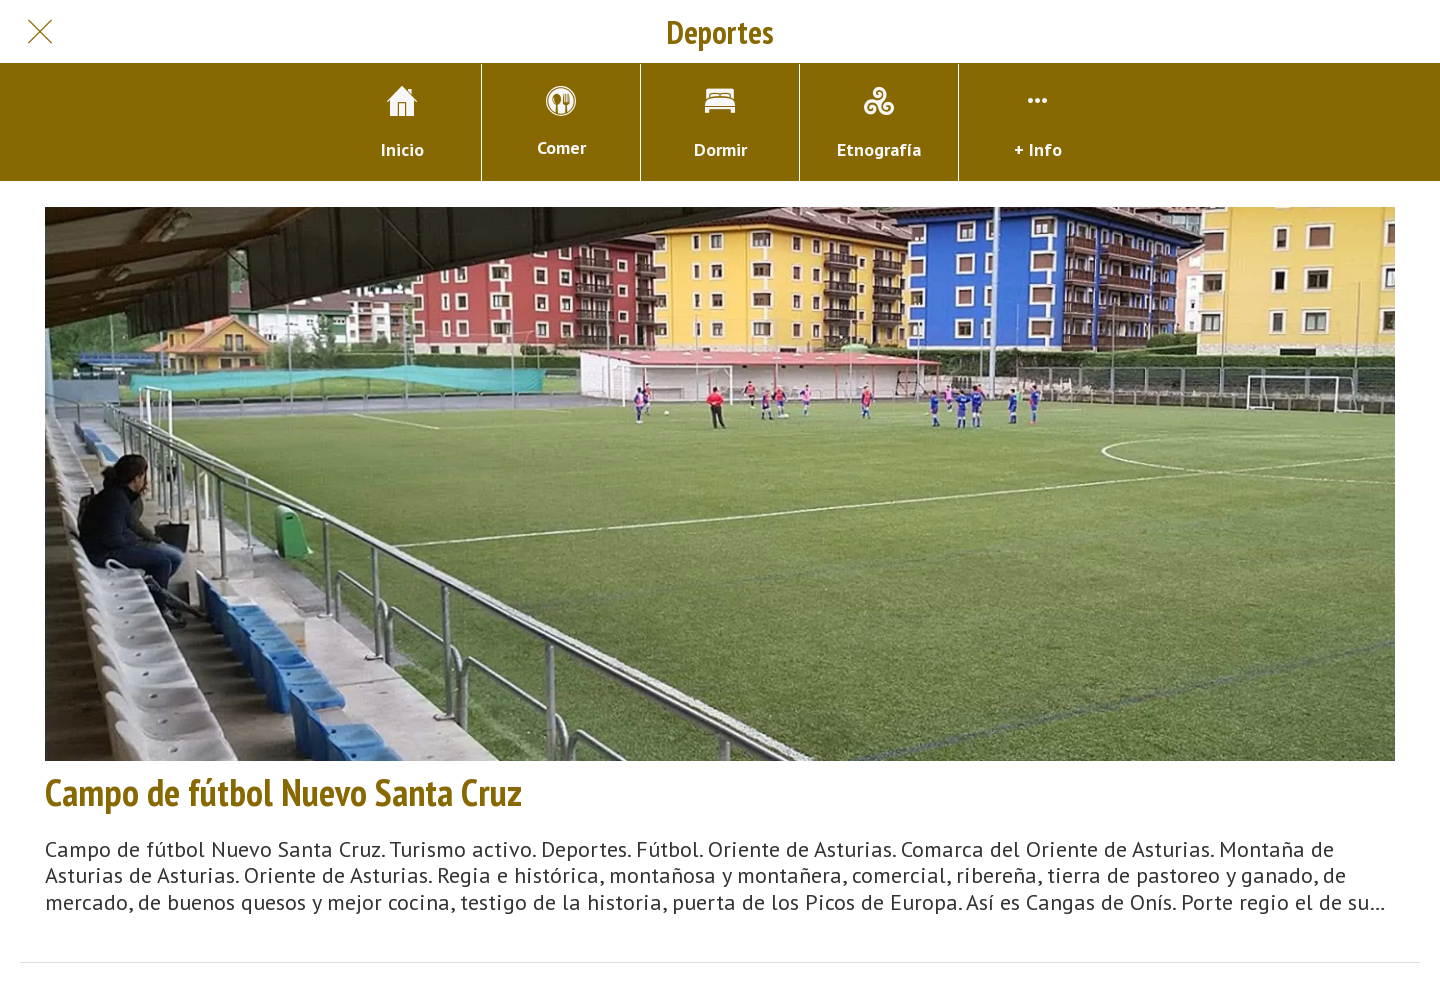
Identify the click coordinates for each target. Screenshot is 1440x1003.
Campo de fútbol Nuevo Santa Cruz (283, 792)
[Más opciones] (1038, 122)
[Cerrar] (40, 32)
